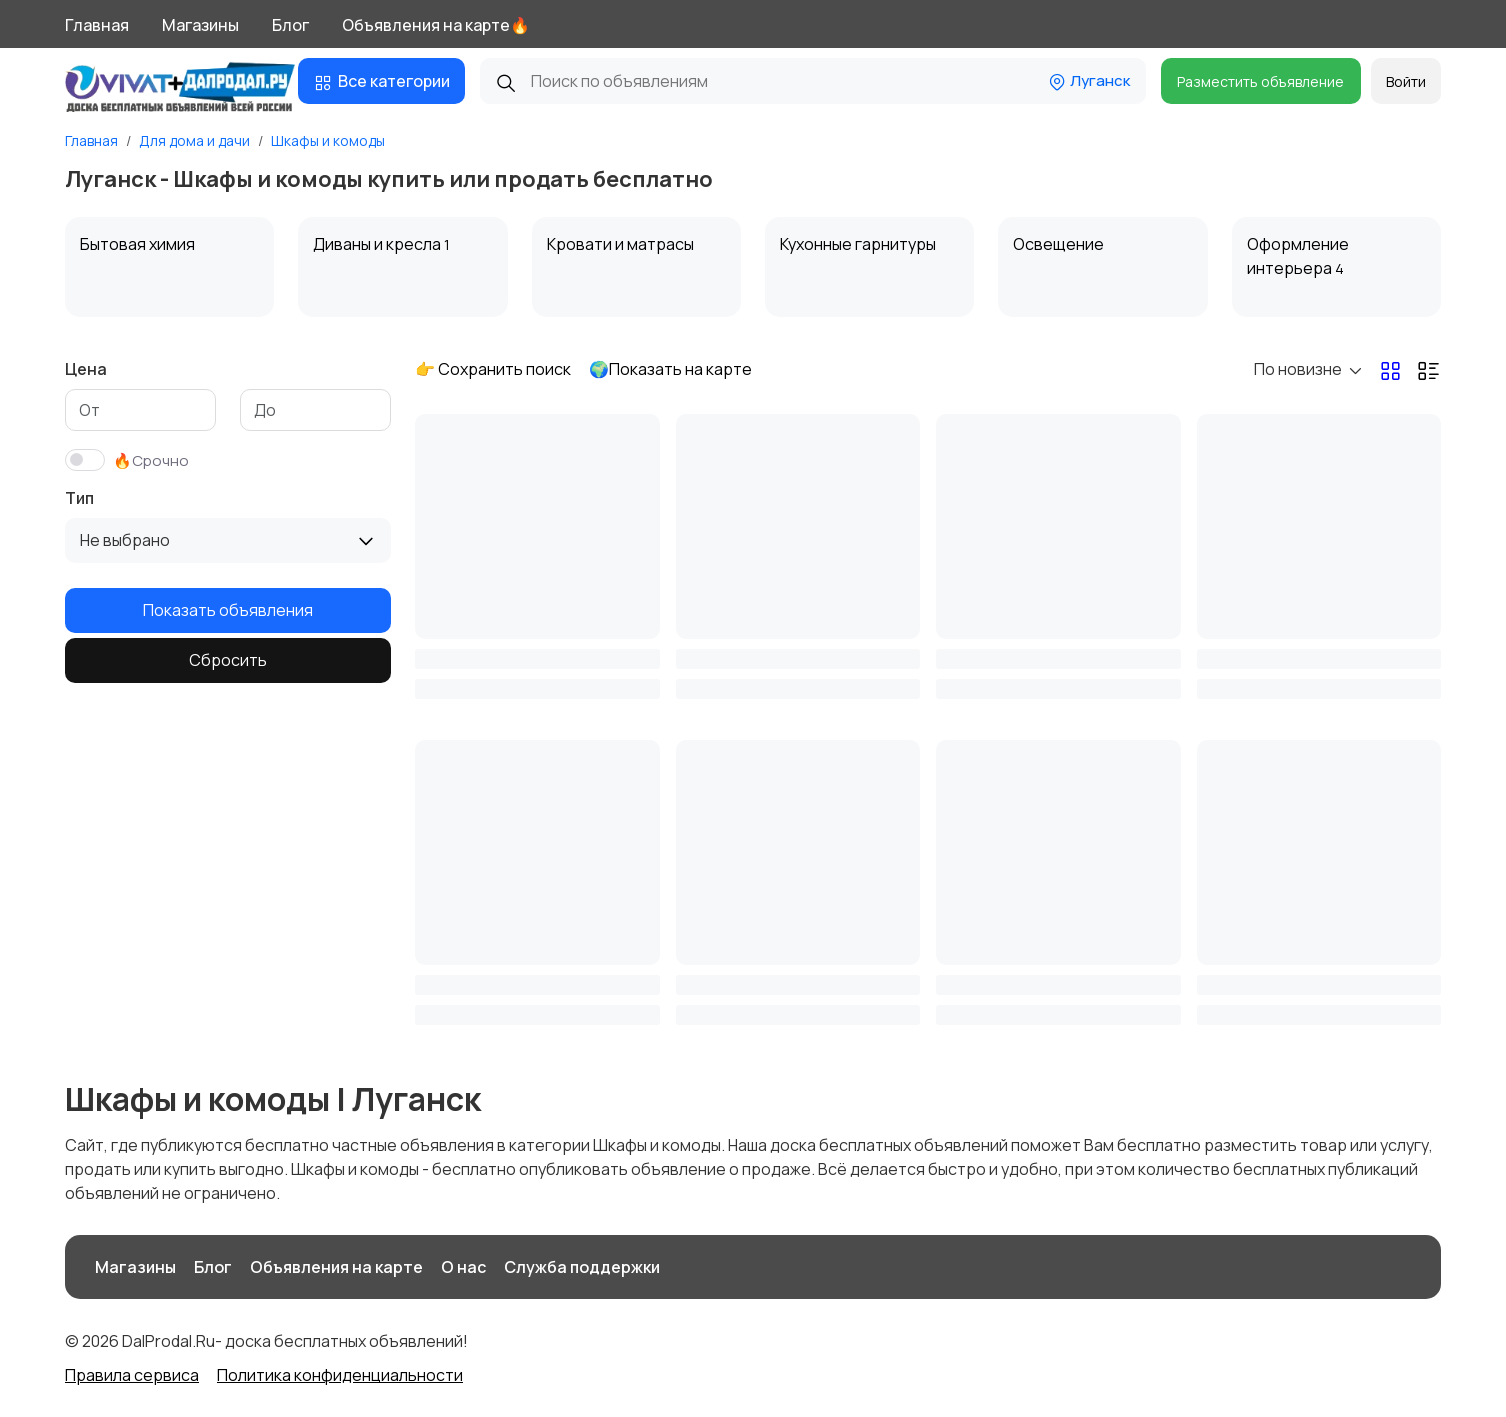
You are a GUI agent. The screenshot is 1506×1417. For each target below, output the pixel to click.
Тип (79, 498)
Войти (1406, 81)
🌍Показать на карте (670, 369)
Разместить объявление (1260, 81)
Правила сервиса (132, 1375)
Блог (290, 25)
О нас (463, 1267)
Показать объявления (228, 610)
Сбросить (228, 660)
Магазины (200, 25)
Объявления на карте (336, 1267)
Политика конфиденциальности (340, 1375)
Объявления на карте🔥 (436, 25)
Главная (97, 25)
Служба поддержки (582, 1267)
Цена (86, 369)
